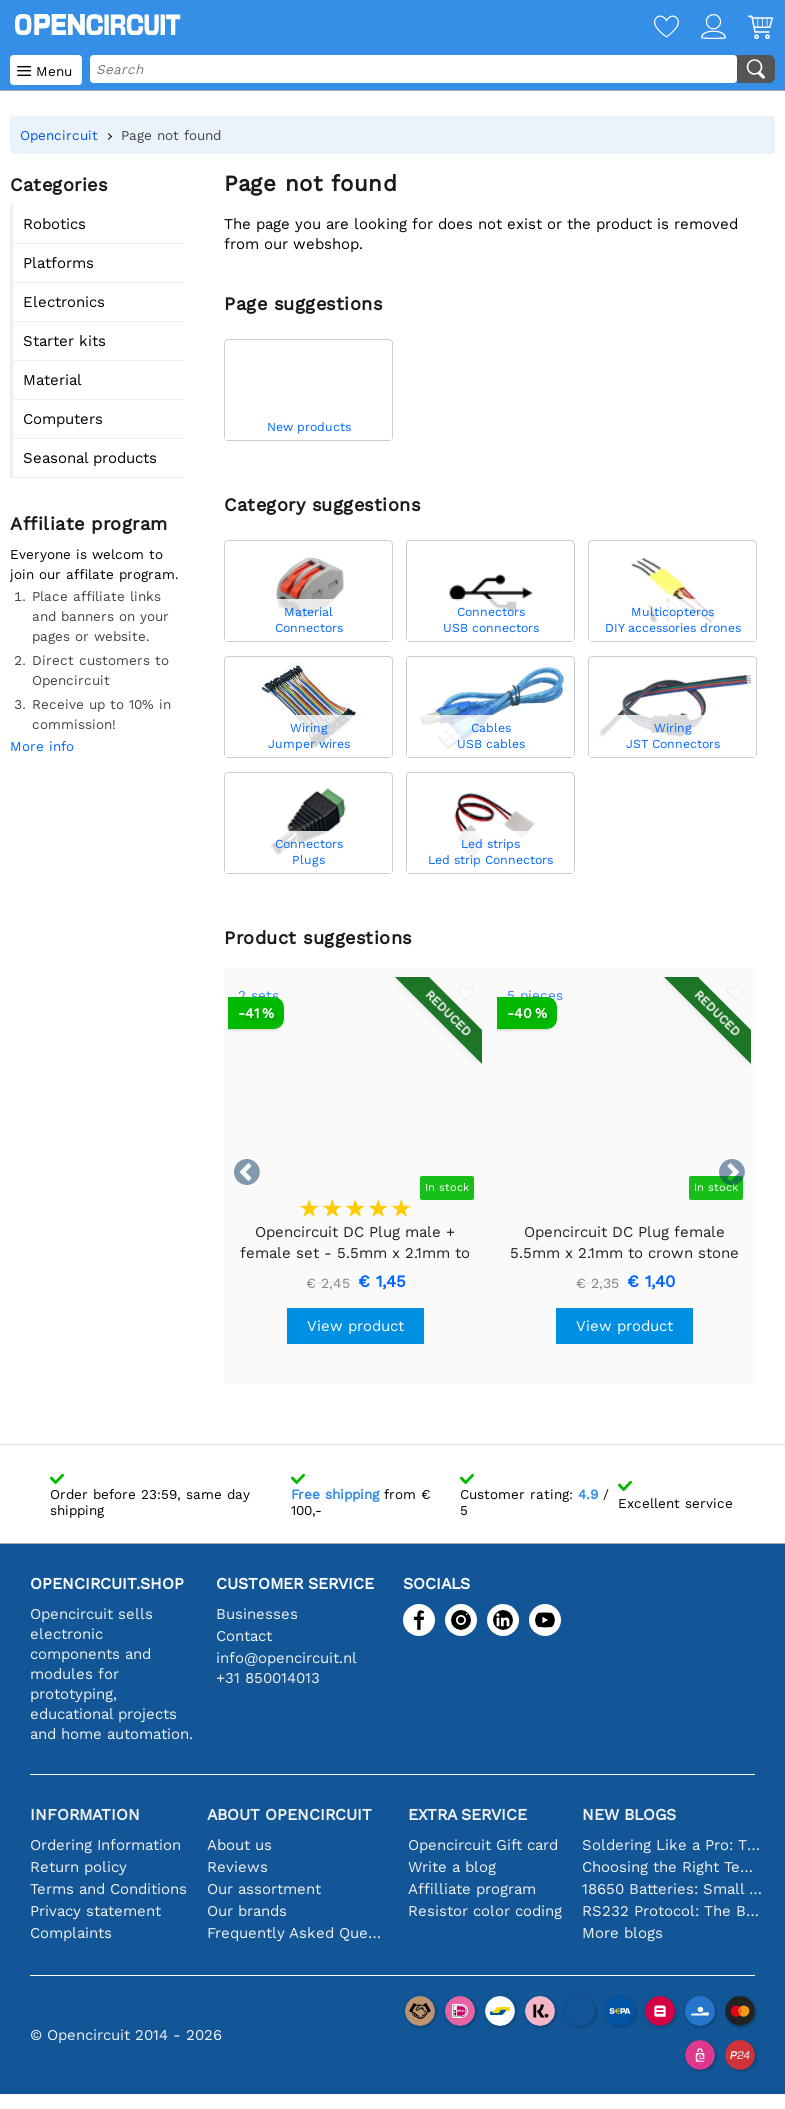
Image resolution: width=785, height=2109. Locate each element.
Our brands (247, 1911)
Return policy (78, 1867)
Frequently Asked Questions (297, 1933)
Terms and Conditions (108, 1889)
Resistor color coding (485, 1911)
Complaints (71, 1933)
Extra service (467, 1814)
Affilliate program (472, 1889)
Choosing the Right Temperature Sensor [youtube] (672, 1867)
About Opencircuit (289, 1814)
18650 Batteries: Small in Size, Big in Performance (672, 1889)
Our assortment (264, 1889)
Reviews (237, 1867)
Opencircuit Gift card (483, 1845)
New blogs (629, 1814)
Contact (244, 1636)
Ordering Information (105, 1845)
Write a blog (452, 1867)
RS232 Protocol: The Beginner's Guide (672, 1911)
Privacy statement (95, 1911)
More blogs (622, 1933)
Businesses (257, 1614)
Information (85, 1814)
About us (239, 1845)
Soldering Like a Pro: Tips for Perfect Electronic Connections (672, 1845)
